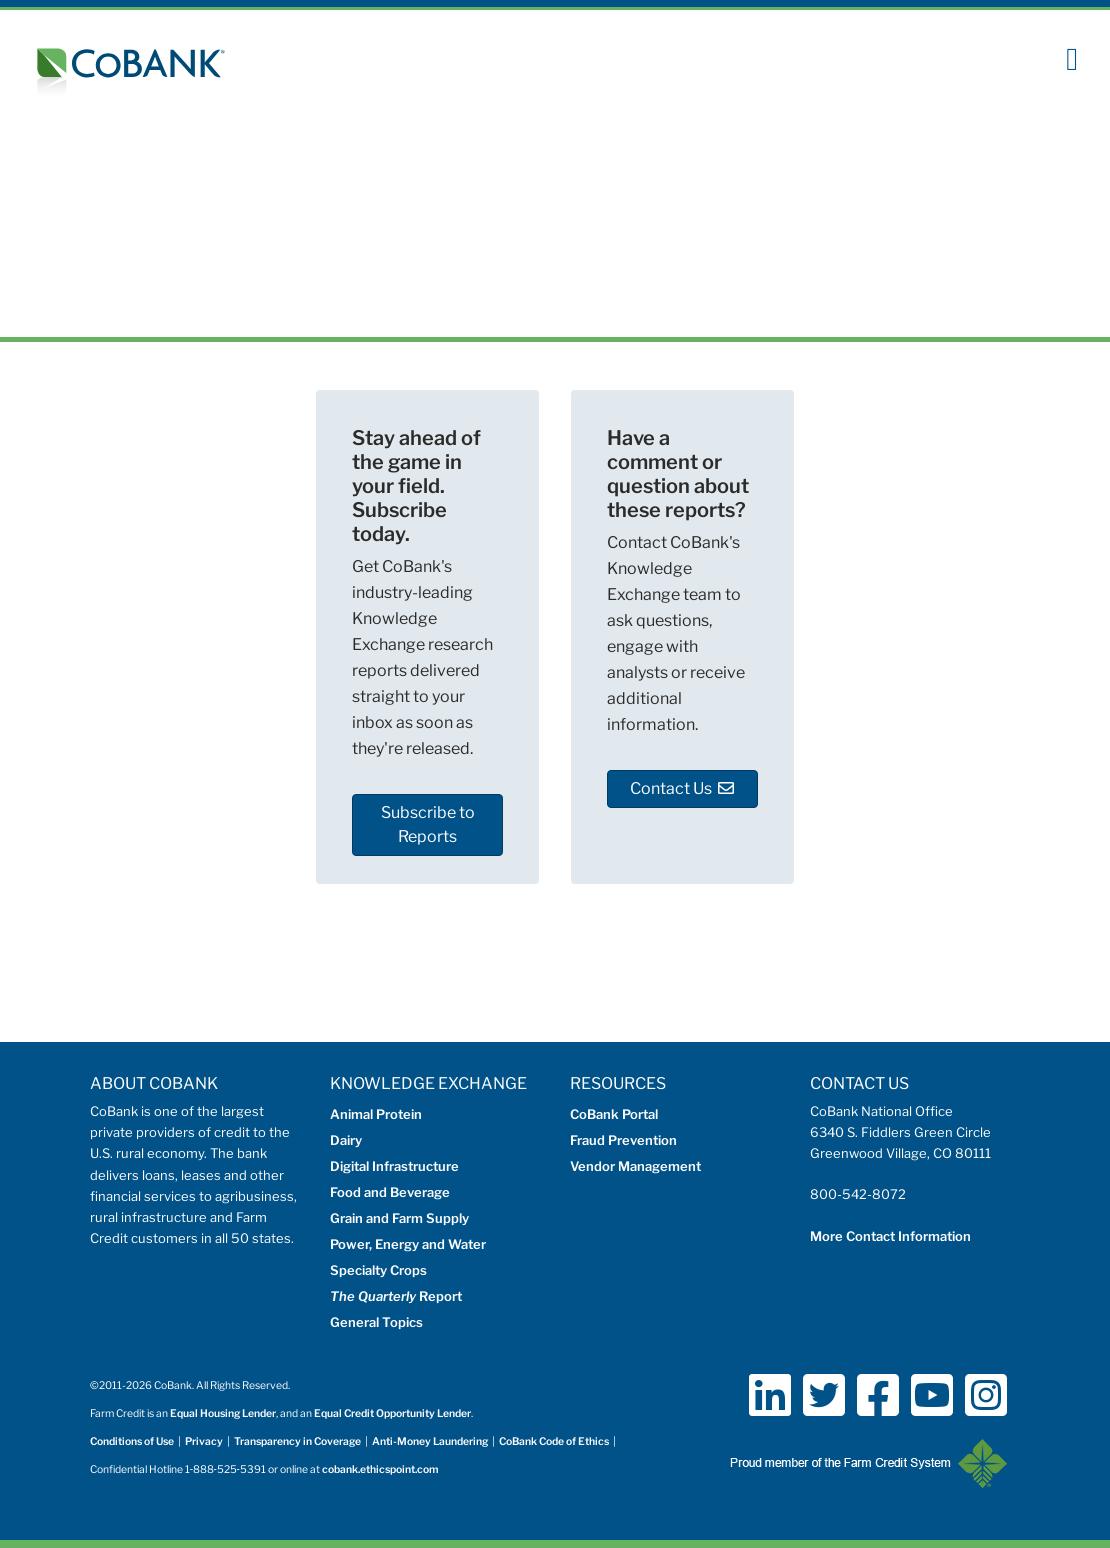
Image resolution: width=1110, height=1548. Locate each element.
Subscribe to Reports (428, 824)
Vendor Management (635, 1166)
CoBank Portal (614, 1114)
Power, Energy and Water (408, 1244)
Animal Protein (376, 1114)
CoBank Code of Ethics (554, 1441)
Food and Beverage (390, 1192)
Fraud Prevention (623, 1140)
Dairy (346, 1140)
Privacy (204, 1441)
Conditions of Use (132, 1441)
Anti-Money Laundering (430, 1441)
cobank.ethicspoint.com (380, 1469)
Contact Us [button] (682, 788)
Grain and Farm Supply (399, 1218)
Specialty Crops (378, 1270)
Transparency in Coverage (297, 1441)
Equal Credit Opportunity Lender (392, 1413)
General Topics (376, 1322)
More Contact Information (890, 1236)
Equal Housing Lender (223, 1413)
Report (396, 1296)
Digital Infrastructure (394, 1166)
